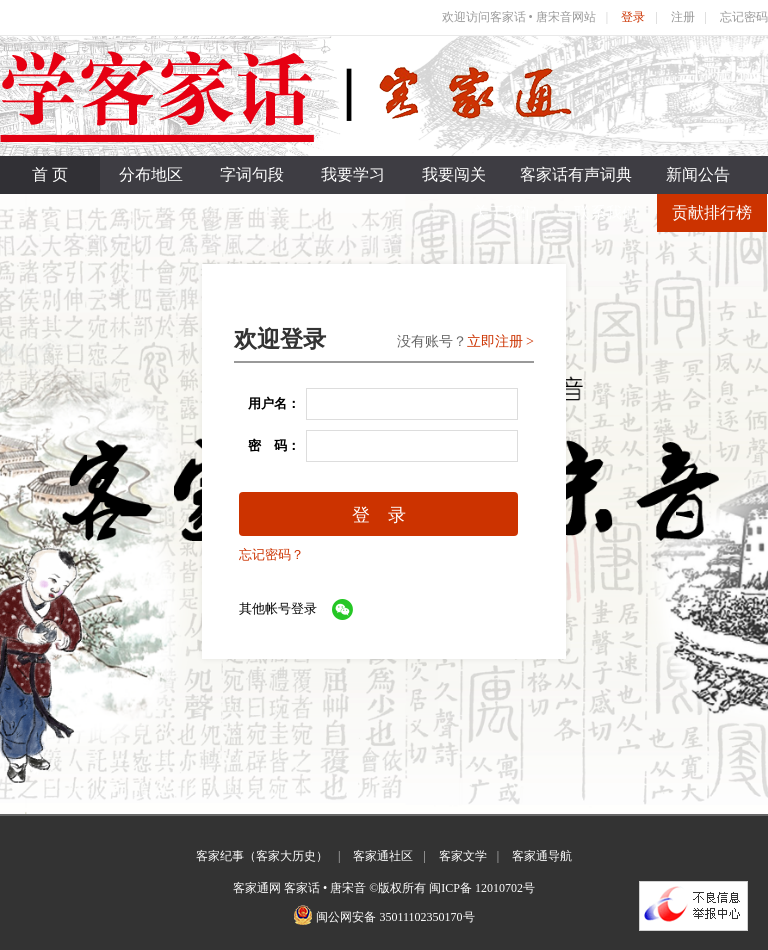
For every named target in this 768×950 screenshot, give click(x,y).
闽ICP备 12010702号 (482, 888)
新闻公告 (698, 174)
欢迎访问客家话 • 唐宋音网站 (519, 17)
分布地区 (151, 174)
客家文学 (463, 856)
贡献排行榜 (712, 212)
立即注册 (495, 341)
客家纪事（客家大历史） (262, 856)
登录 (633, 17)
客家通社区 (383, 856)
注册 (683, 17)
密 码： (267, 445)
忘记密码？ (271, 554)
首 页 (50, 174)
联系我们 (606, 212)
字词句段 (252, 174)
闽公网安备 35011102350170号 (395, 917)
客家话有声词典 (576, 174)
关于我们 (505, 212)
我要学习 (353, 174)
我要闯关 (454, 174)
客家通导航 (542, 856)
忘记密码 (744, 17)
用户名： (267, 403)
